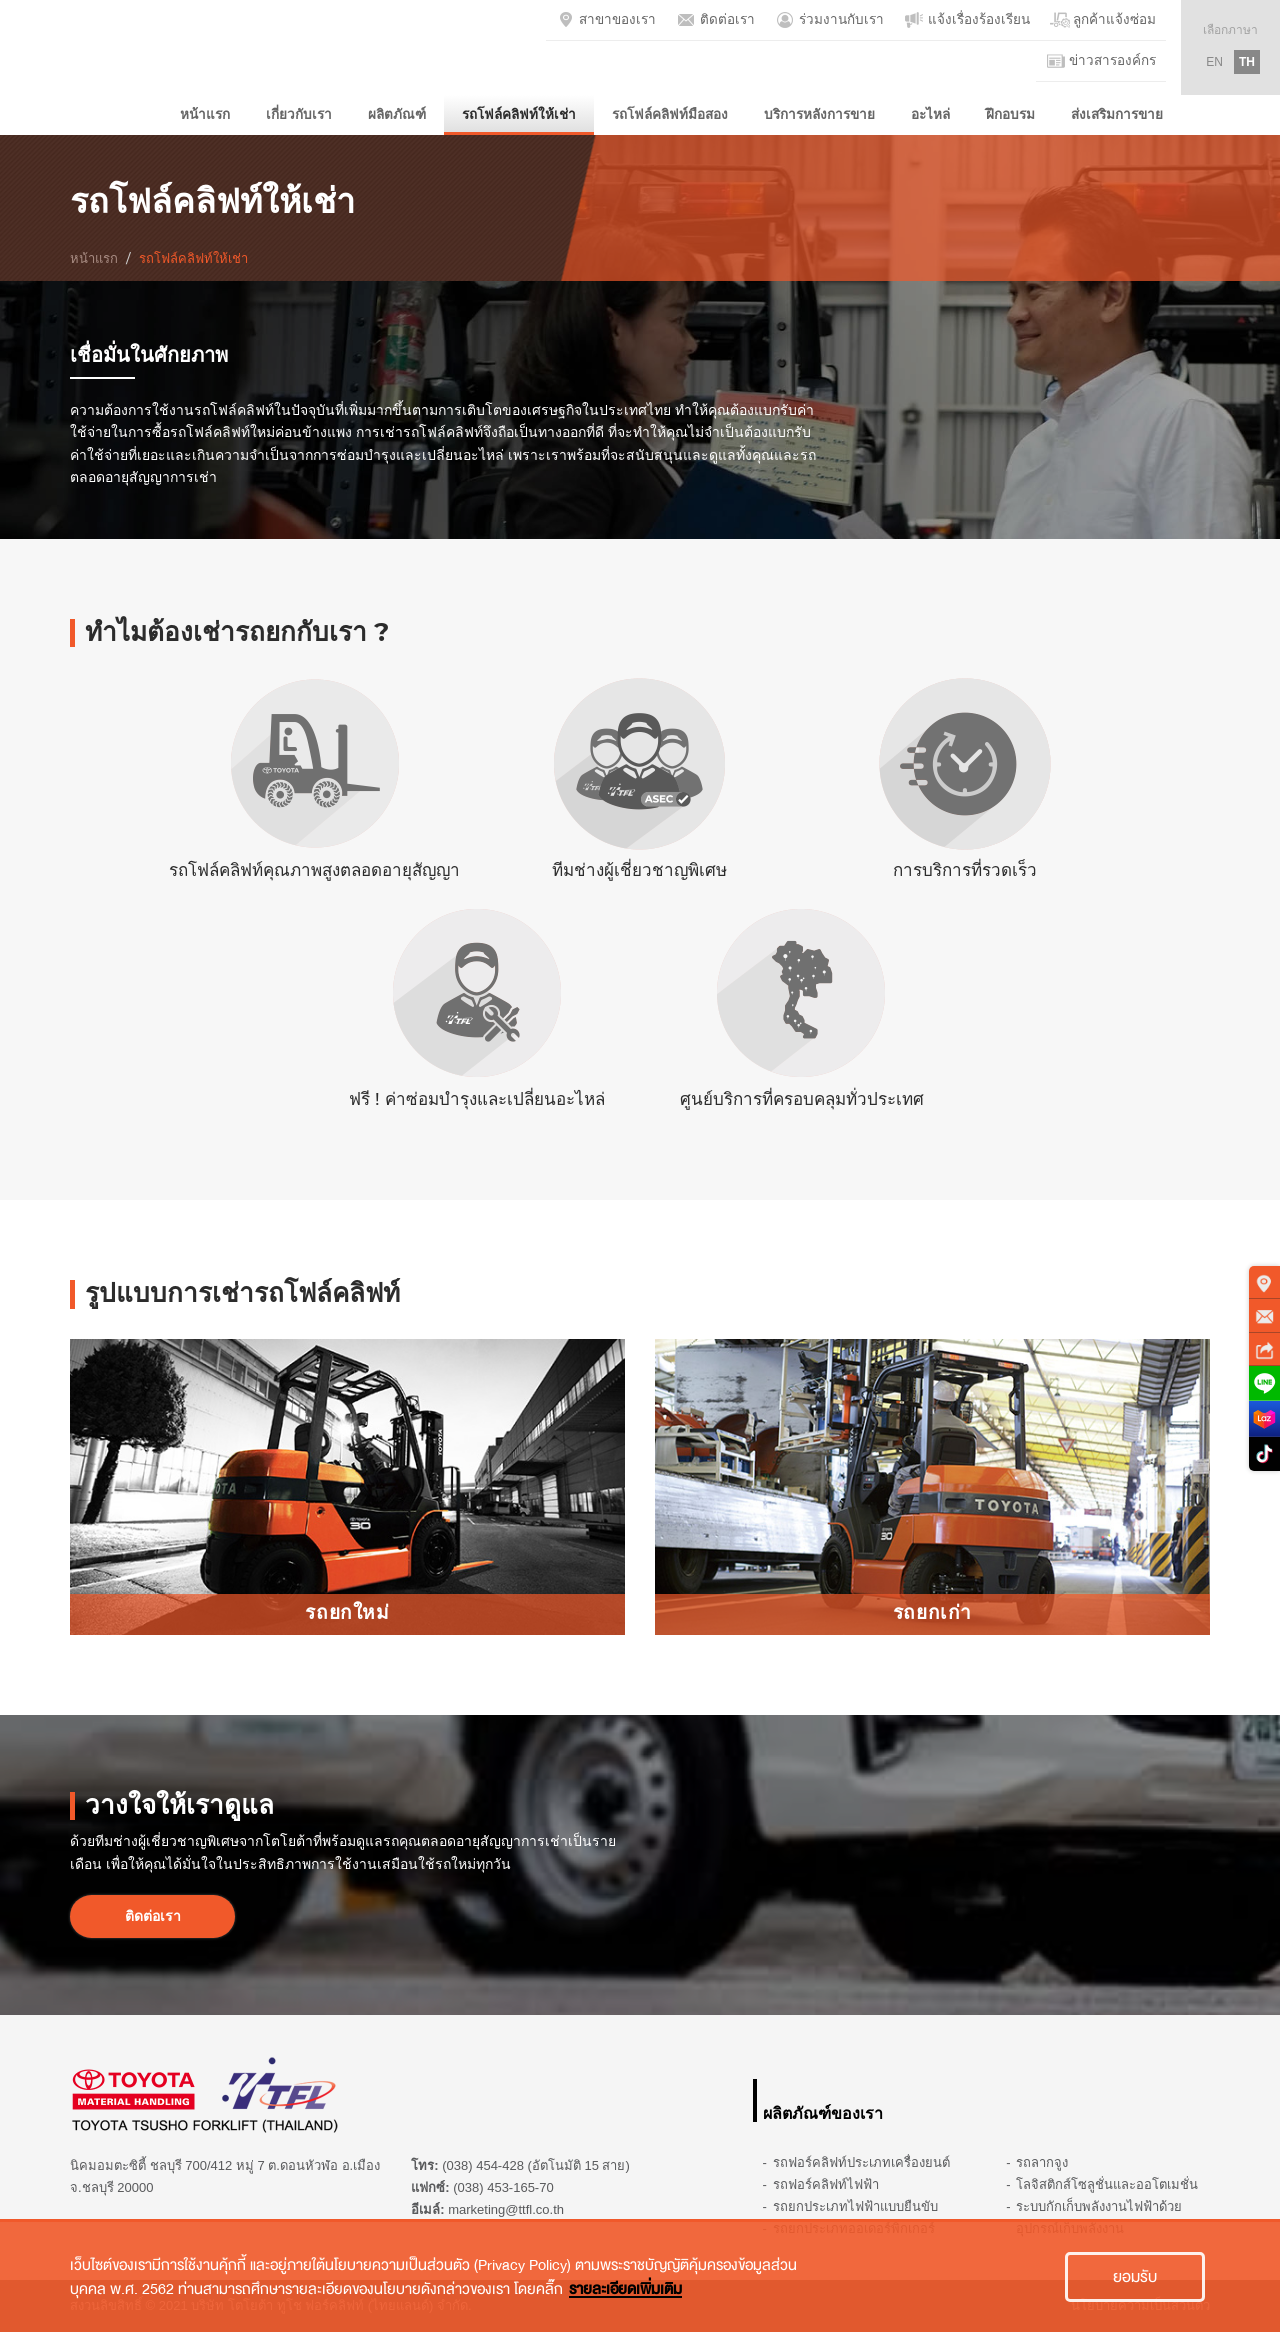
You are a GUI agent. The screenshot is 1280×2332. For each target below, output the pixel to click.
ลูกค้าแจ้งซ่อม (1103, 20)
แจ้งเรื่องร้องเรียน (967, 20)
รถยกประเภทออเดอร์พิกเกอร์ (854, 2228)
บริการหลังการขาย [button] (819, 114)
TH (1247, 62)
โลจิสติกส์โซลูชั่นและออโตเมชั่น (1107, 2184)
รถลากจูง (1042, 2162)
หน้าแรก (205, 114)
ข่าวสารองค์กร (1101, 61)
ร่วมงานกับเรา (829, 20)
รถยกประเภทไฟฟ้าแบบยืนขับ (855, 2206)
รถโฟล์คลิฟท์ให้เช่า (519, 114)
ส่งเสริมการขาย (1117, 114)
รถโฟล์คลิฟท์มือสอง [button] (670, 114)
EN (1214, 62)
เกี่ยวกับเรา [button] (299, 114)
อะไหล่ (930, 114)
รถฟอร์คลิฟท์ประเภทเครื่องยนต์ (861, 2162)
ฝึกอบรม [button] (1010, 114)
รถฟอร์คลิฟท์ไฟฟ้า (826, 2184)
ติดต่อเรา (715, 20)
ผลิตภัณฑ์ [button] (397, 114)
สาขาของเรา (606, 20)
